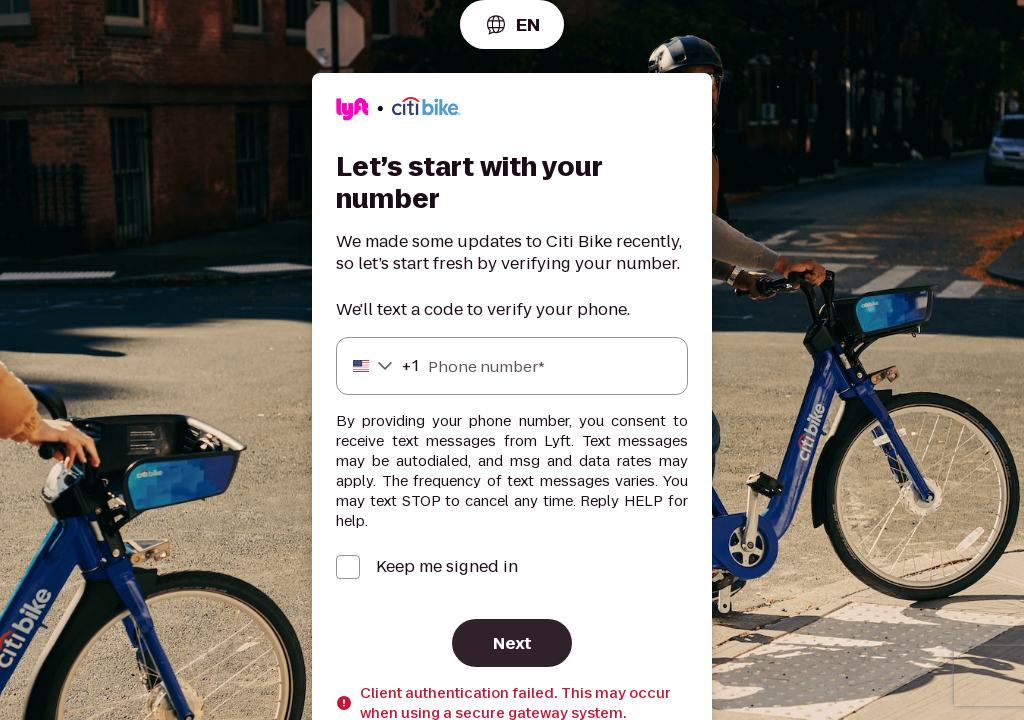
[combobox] (512, 24)
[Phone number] (512, 366)
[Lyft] (398, 112)
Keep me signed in (447, 567)
